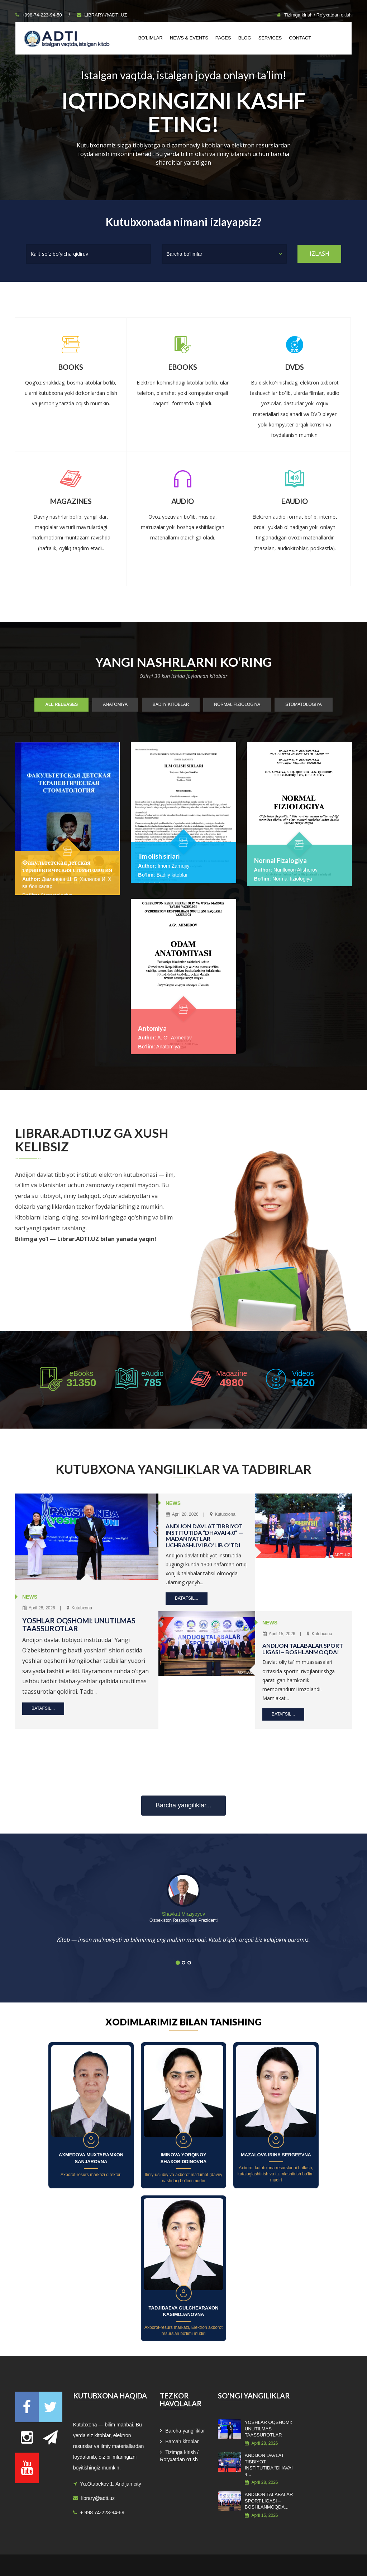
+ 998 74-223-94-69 (102, 2512)
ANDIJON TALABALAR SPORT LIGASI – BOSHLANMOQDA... (269, 2501)
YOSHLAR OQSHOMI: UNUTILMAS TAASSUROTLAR (78, 1625)
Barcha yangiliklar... (183, 1805)
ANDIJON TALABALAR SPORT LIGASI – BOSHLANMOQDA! (302, 1648)
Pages (223, 38)
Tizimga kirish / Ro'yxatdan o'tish (314, 15)
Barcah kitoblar (182, 2441)
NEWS (29, 1597)
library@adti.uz (102, 15)
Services (270, 38)
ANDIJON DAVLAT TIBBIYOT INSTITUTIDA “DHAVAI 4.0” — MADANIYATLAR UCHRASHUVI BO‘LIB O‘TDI (204, 1535)
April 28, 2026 (39, 1608)
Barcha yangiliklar (185, 2431)
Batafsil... (43, 1708)
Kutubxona (79, 1608)
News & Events (189, 38)
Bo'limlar (150, 38)
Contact (300, 38)
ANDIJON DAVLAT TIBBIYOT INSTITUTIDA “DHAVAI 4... (269, 2465)
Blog (244, 38)
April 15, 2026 (279, 1633)
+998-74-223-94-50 (38, 15)
